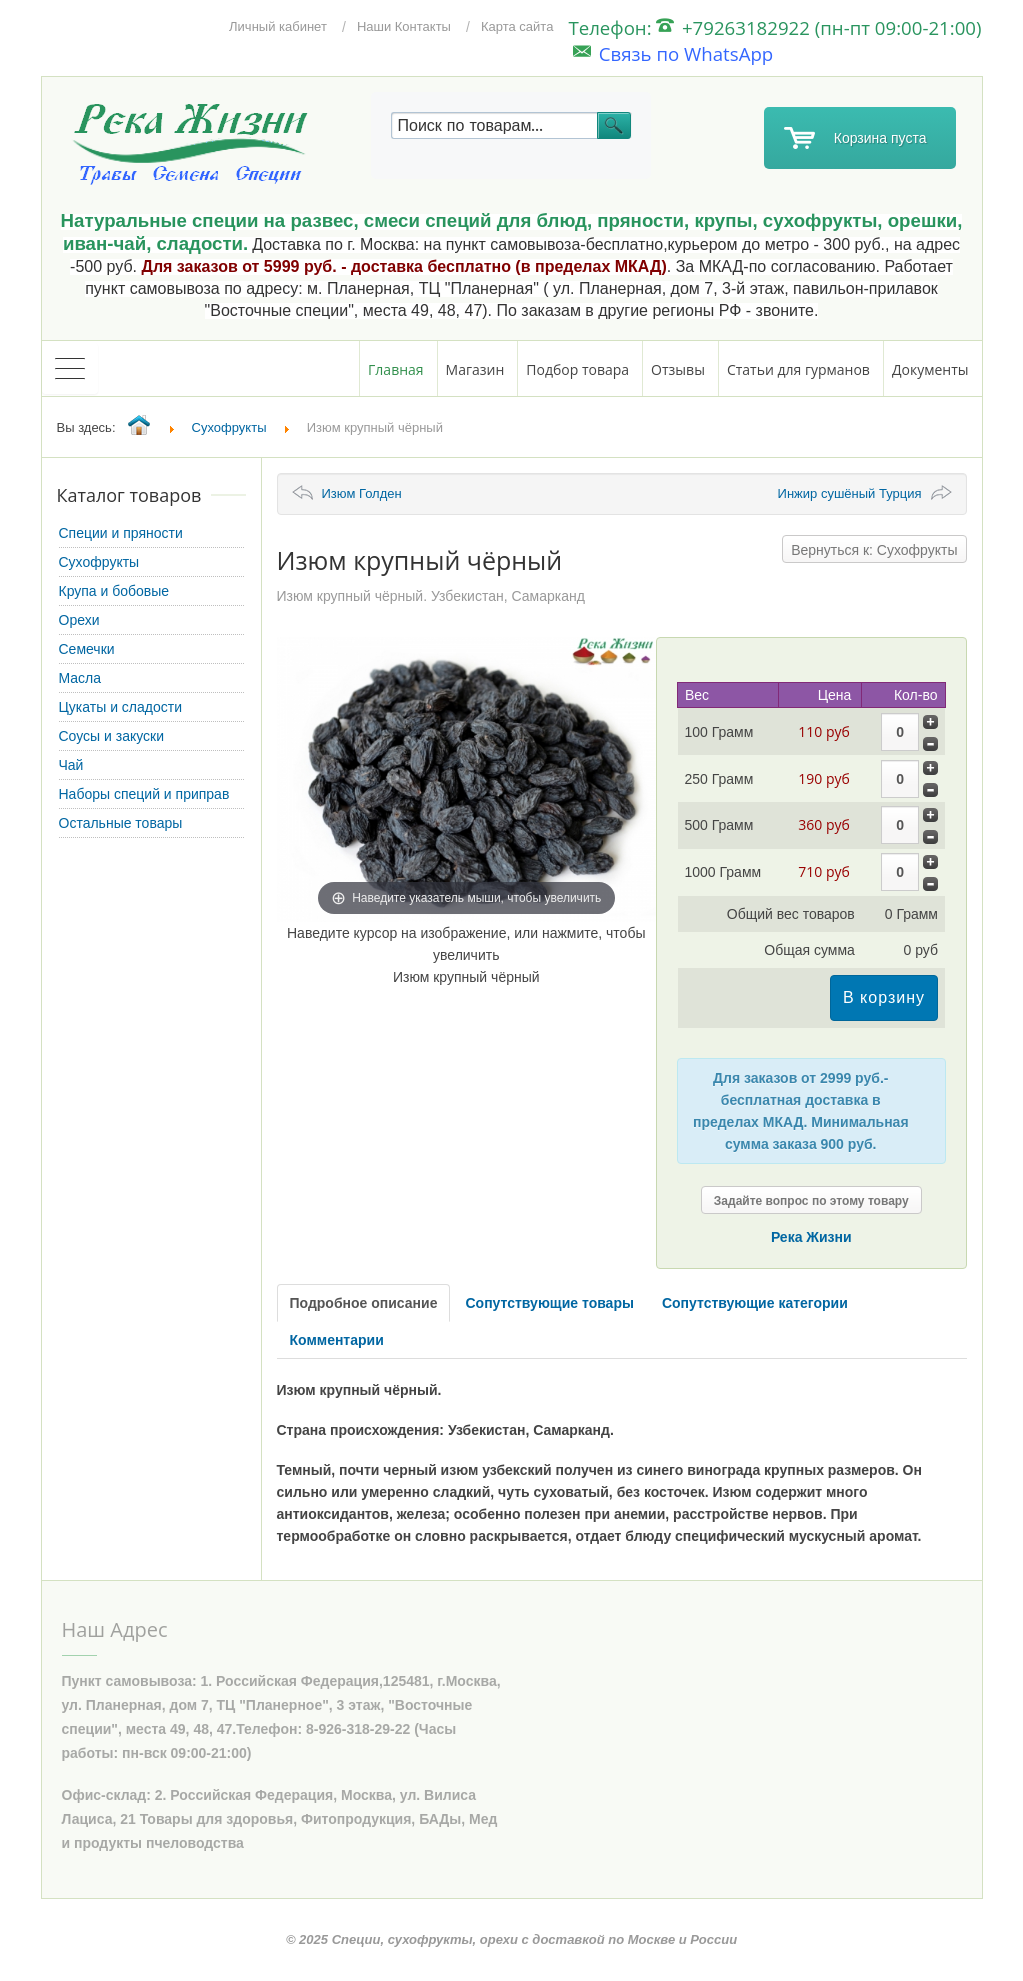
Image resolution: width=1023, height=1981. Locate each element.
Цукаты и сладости (120, 707)
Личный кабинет (278, 26)
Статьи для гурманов (798, 369)
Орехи (79, 620)
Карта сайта (517, 26)
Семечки (87, 649)
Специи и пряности (121, 533)
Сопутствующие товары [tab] (549, 1303)
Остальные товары (121, 823)
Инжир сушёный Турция (850, 493)
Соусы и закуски (112, 736)
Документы (930, 369)
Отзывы (678, 369)
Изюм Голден (362, 493)
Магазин (475, 369)
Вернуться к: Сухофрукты (874, 550)
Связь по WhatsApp (673, 53)
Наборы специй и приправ (144, 794)
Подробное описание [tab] (364, 1303)
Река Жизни (811, 1237)
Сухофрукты (99, 562)
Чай (71, 765)
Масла (80, 678)
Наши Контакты (404, 26)
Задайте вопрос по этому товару (811, 1201)
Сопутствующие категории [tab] (755, 1303)
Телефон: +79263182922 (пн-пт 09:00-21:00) (774, 27)
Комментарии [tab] (337, 1340)
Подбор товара (577, 369)
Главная (396, 369)
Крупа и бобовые (114, 591)
